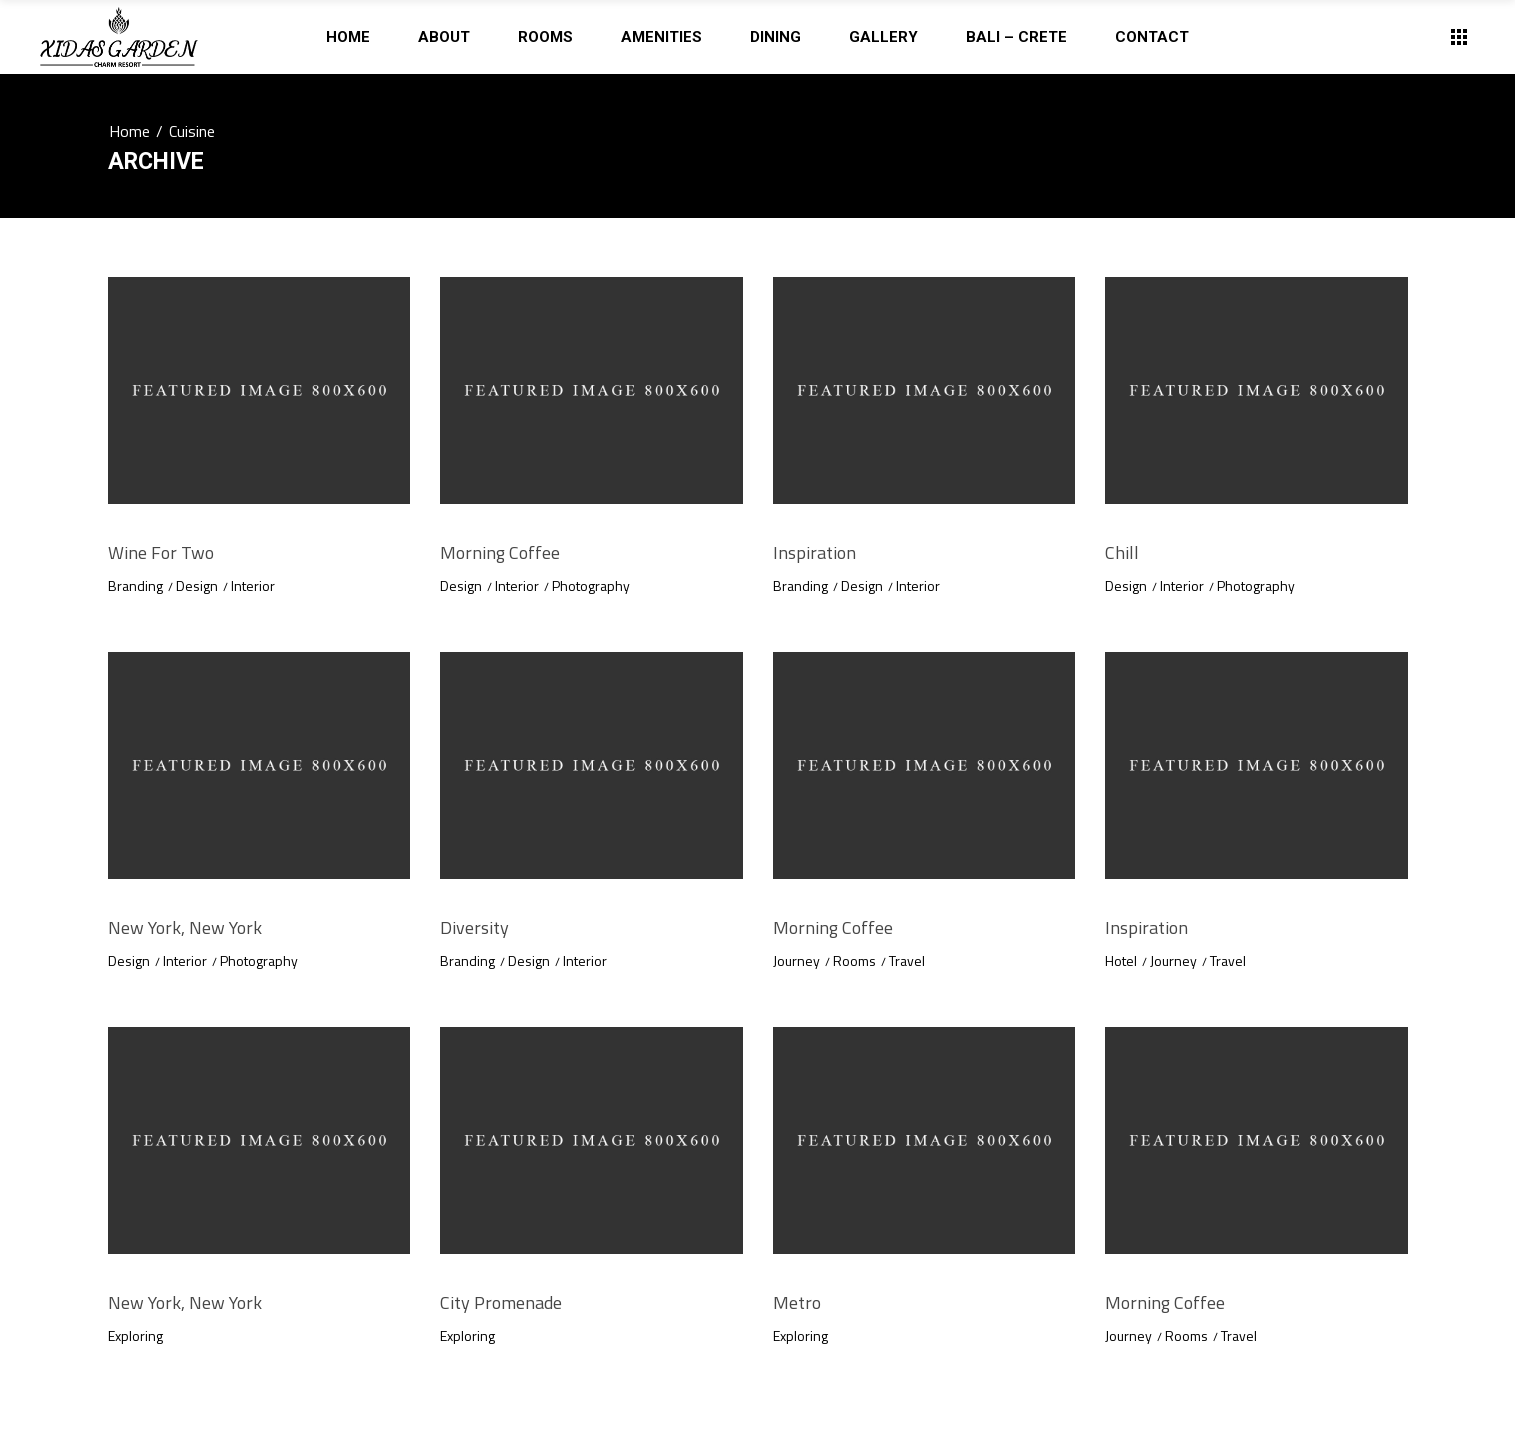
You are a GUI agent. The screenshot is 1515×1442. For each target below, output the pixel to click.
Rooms (854, 960)
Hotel (1121, 960)
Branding (135, 585)
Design (197, 585)
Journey (796, 960)
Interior (253, 585)
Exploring (135, 1335)
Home (129, 131)
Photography (591, 585)
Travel (907, 960)
